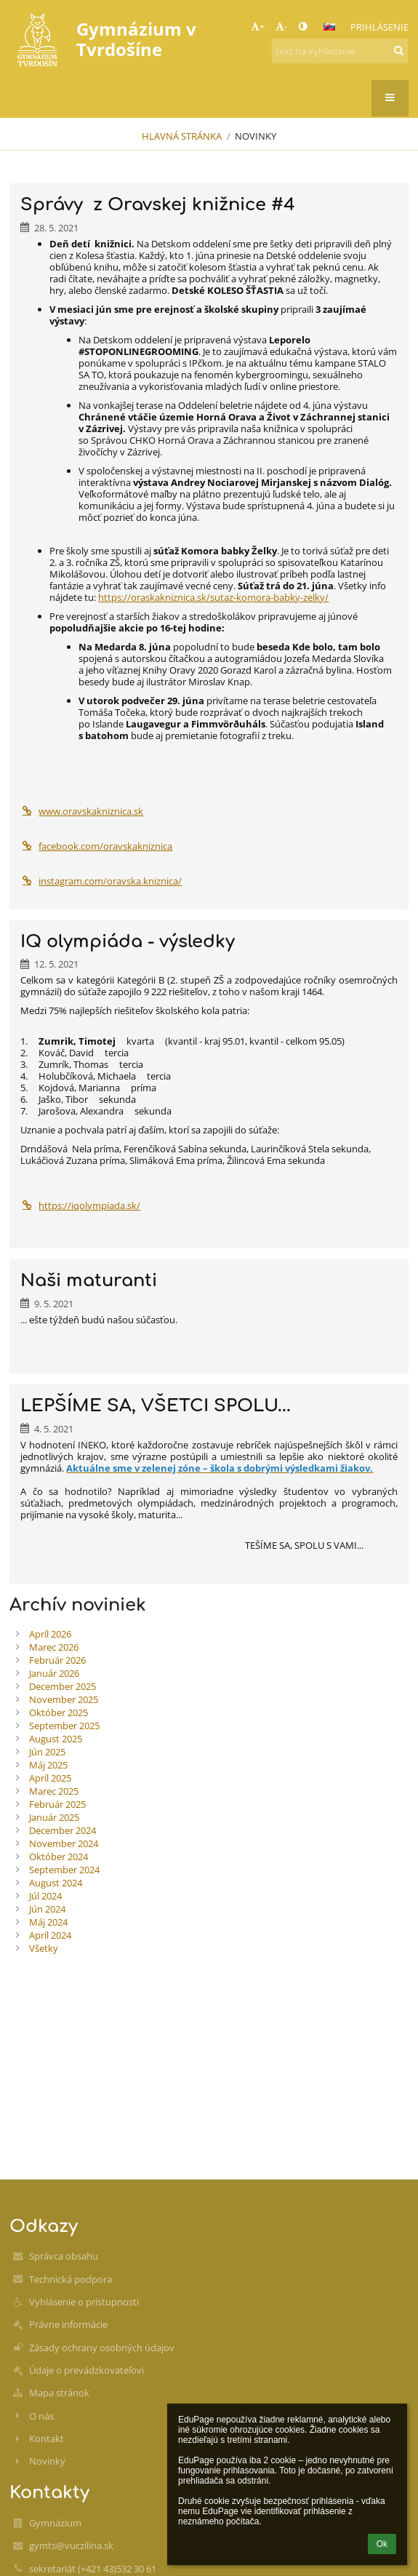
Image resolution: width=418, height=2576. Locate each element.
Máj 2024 (48, 1922)
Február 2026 (57, 1660)
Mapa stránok (59, 2392)
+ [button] (258, 26)
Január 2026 (54, 1673)
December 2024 (62, 1830)
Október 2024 (58, 1856)
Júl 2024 (45, 1895)
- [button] (281, 26)
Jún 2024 (47, 1908)
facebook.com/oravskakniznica (96, 846)
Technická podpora (70, 2279)
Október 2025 (58, 1712)
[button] (329, 27)
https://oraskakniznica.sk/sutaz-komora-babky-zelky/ (213, 597)
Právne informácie (68, 2324)
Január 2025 (54, 1817)
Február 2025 (57, 1804)
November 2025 (63, 1699)
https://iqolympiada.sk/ (80, 1205)
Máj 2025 (48, 1764)
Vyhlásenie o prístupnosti (84, 2301)
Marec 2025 (54, 1791)
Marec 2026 (54, 1647)
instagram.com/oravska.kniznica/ (101, 881)
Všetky (43, 1948)
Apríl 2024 (50, 1935)
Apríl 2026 (50, 1633)
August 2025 (55, 1738)
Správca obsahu (63, 2255)
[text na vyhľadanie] (340, 51)
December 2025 (62, 1686)
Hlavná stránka (182, 136)
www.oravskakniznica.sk (81, 811)
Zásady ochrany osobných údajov (101, 2347)
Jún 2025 (47, 1751)
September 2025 (64, 1725)
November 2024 (63, 1843)
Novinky (255, 136)
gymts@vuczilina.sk (71, 2545)
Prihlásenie (379, 26)
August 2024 (55, 1882)
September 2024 (64, 1869)
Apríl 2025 (50, 1778)
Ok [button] (382, 2544)
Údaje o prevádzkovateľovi (86, 2370)
